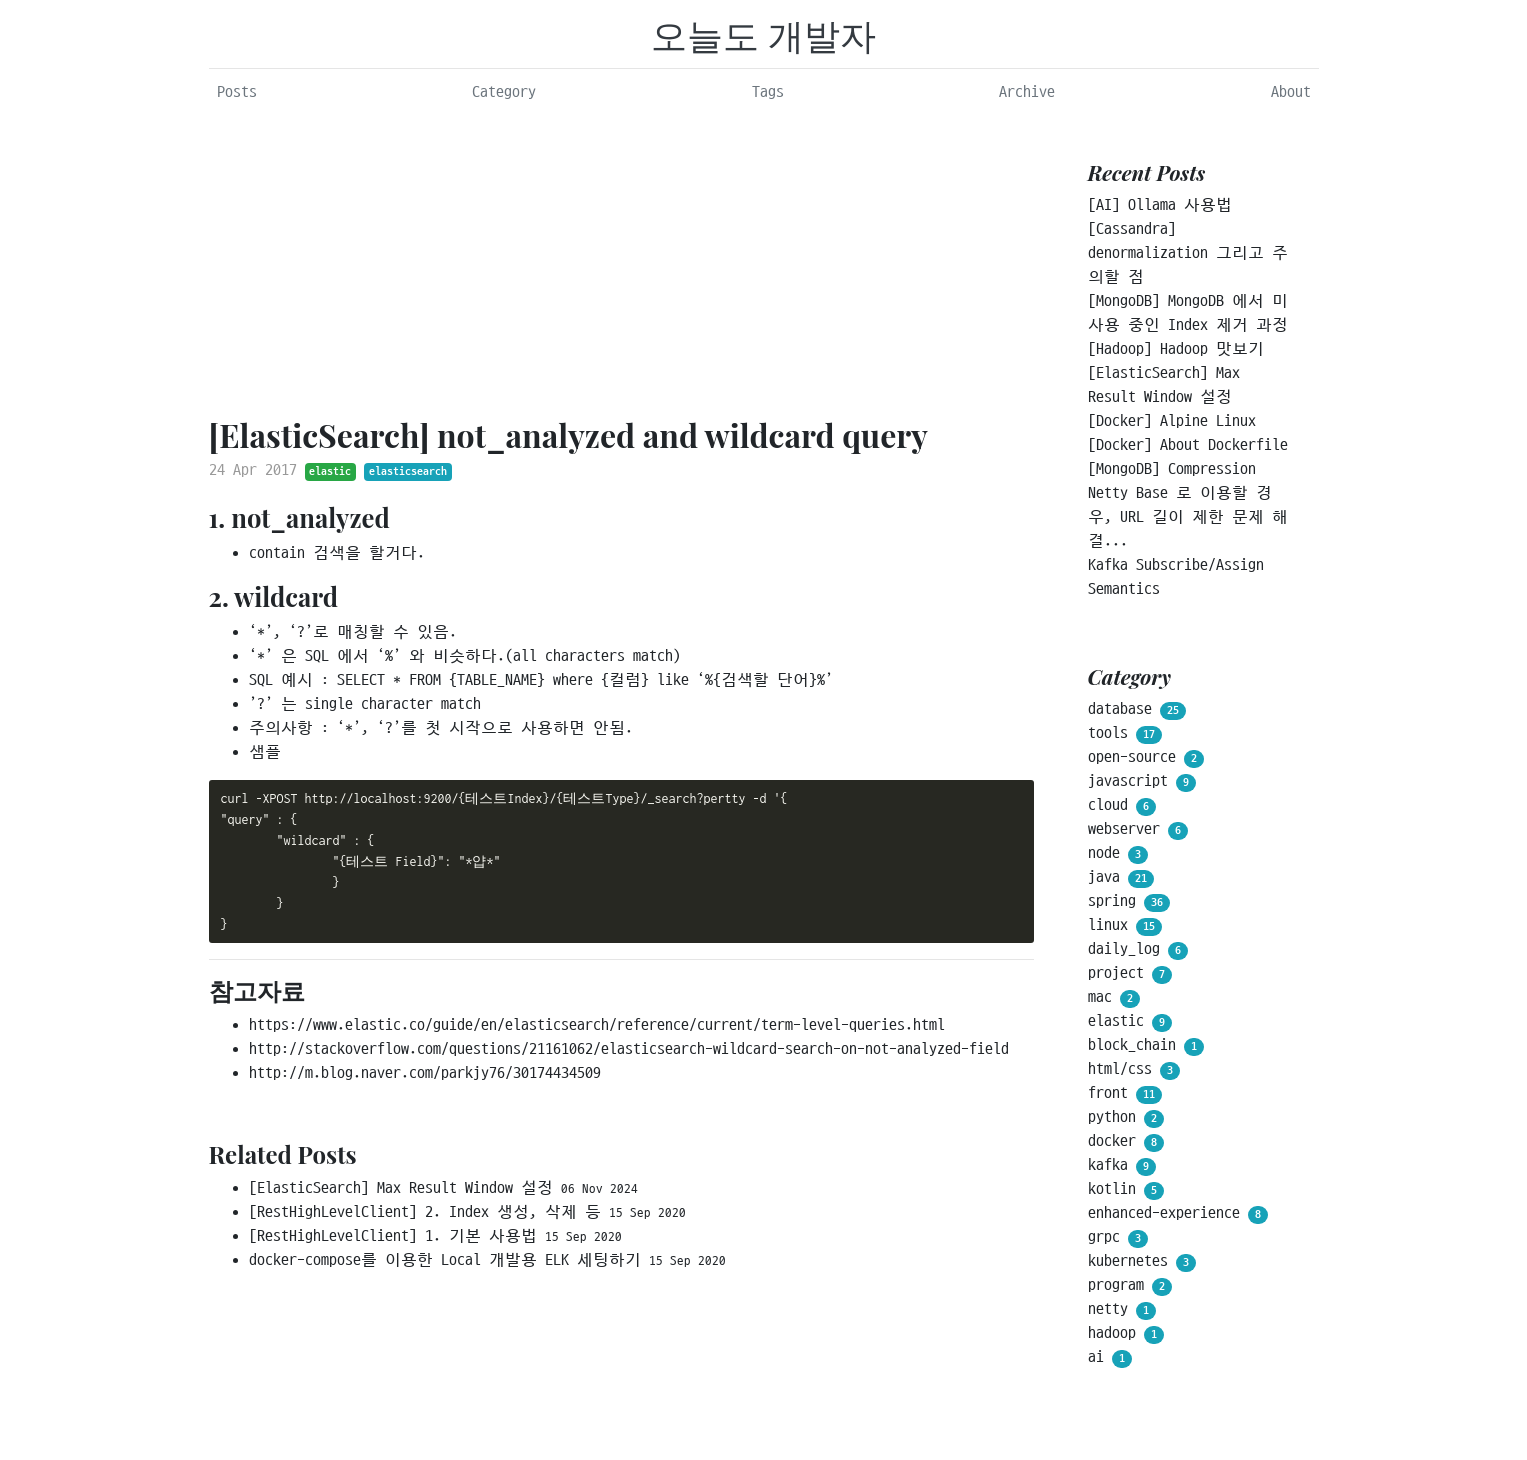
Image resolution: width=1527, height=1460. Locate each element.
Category (504, 92)
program (1130, 1286)
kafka (1122, 1166)
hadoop (1126, 1334)
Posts (237, 92)
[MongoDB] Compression (1172, 469)
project (1130, 974)
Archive (1027, 92)
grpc (1118, 1238)
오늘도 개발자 (763, 34)
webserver (1138, 830)
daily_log (1138, 950)
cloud (1122, 806)
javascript (1142, 782)
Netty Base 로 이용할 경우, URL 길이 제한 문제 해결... (1188, 517)
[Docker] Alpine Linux (1172, 421)
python (1126, 1118)
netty (1122, 1310)
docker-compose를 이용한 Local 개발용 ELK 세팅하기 (487, 1260)
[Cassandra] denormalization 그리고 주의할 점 (1188, 253)
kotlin (1126, 1190)
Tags (768, 92)
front (1125, 1094)
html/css (1134, 1070)
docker (1126, 1142)
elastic (330, 471)
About (1291, 92)
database (1137, 710)
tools (1125, 734)
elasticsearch (408, 471)
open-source (1146, 758)
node (1118, 854)
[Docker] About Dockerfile (1188, 445)
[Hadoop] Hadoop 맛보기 (1176, 349)
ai (1110, 1358)
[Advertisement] (621, 261)
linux (1125, 926)
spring (1129, 902)
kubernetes (1142, 1262)
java (1121, 878)
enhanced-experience (1178, 1214)
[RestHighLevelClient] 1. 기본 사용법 (435, 1236)
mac (1114, 998)
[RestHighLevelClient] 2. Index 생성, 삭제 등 (467, 1212)
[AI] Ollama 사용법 (1160, 205)
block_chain (1146, 1046)
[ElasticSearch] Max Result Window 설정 (443, 1188)
